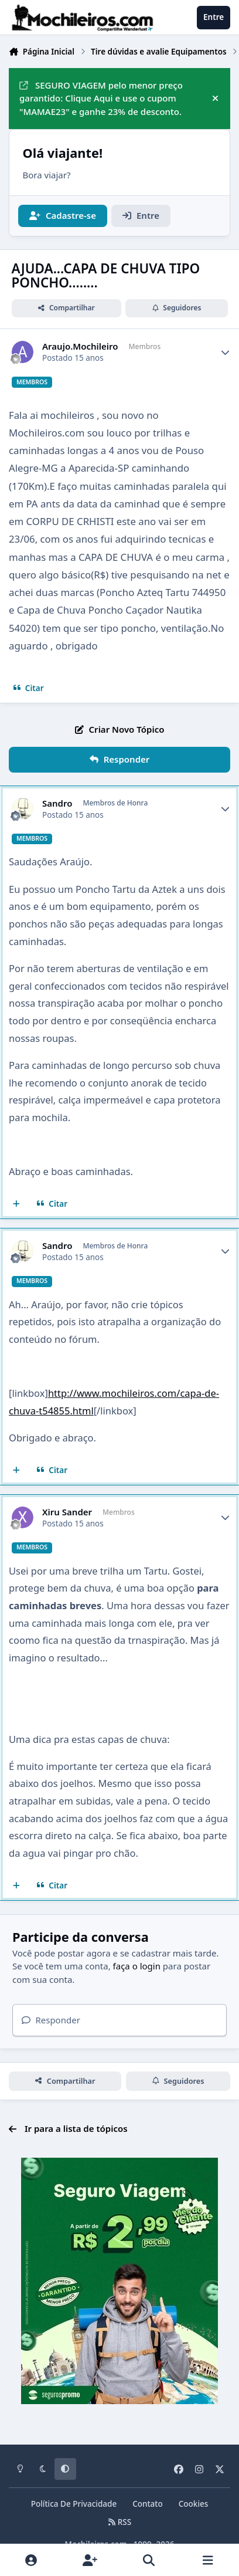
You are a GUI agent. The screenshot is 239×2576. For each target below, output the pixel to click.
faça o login (137, 1966)
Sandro (57, 803)
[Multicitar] (17, 1204)
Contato (147, 2504)
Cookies (194, 2504)
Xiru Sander (67, 1512)
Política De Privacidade (74, 2504)
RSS (119, 2522)
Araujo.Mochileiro (80, 346)
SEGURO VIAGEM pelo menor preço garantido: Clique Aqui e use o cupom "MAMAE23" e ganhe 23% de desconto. (101, 98)
